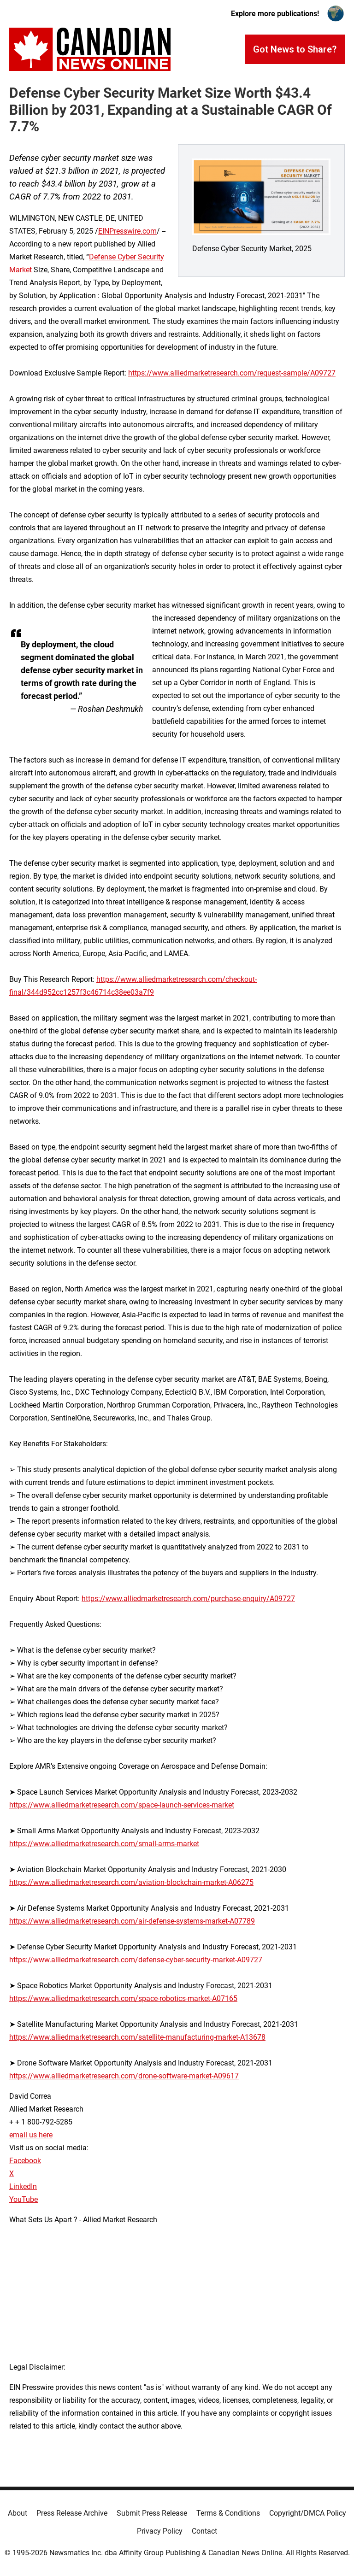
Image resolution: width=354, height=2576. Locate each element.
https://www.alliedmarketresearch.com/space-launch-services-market (121, 1805)
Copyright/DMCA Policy (307, 2513)
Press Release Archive (71, 2513)
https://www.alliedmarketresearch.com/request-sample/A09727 (232, 373)
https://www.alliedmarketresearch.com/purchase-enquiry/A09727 (188, 1598)
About (17, 2513)
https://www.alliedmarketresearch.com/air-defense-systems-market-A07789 (132, 1921)
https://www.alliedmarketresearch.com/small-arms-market (104, 1843)
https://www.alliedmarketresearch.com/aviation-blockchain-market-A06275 (131, 1882)
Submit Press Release (152, 2513)
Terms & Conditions (228, 2513)
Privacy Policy (160, 2531)
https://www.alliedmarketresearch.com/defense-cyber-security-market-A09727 (135, 1959)
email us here (31, 2134)
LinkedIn (23, 2186)
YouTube (23, 2199)
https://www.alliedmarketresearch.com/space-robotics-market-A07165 (123, 1998)
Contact (204, 2531)
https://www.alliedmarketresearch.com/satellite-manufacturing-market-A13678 (137, 2037)
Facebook (25, 2160)
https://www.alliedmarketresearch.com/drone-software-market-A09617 (124, 2075)
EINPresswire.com (127, 231)
